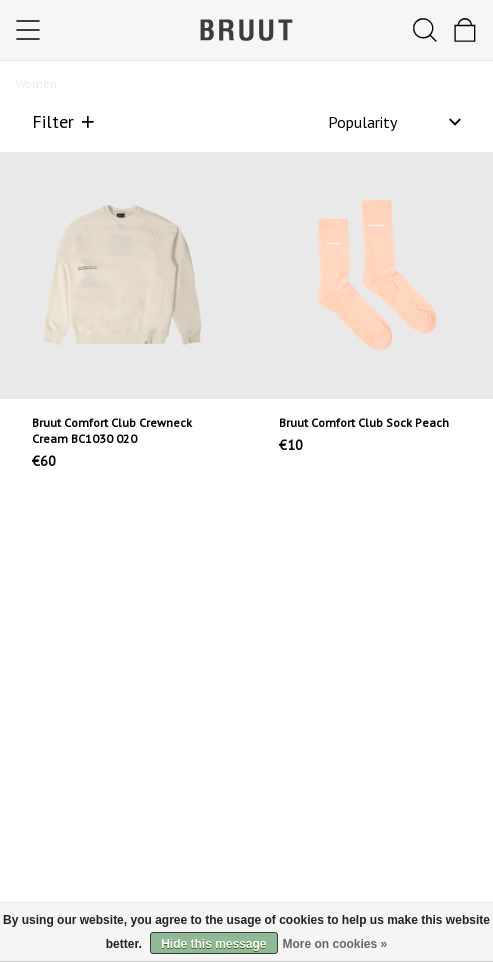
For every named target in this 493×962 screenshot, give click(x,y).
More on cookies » (335, 944)
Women (36, 83)
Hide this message (213, 944)
